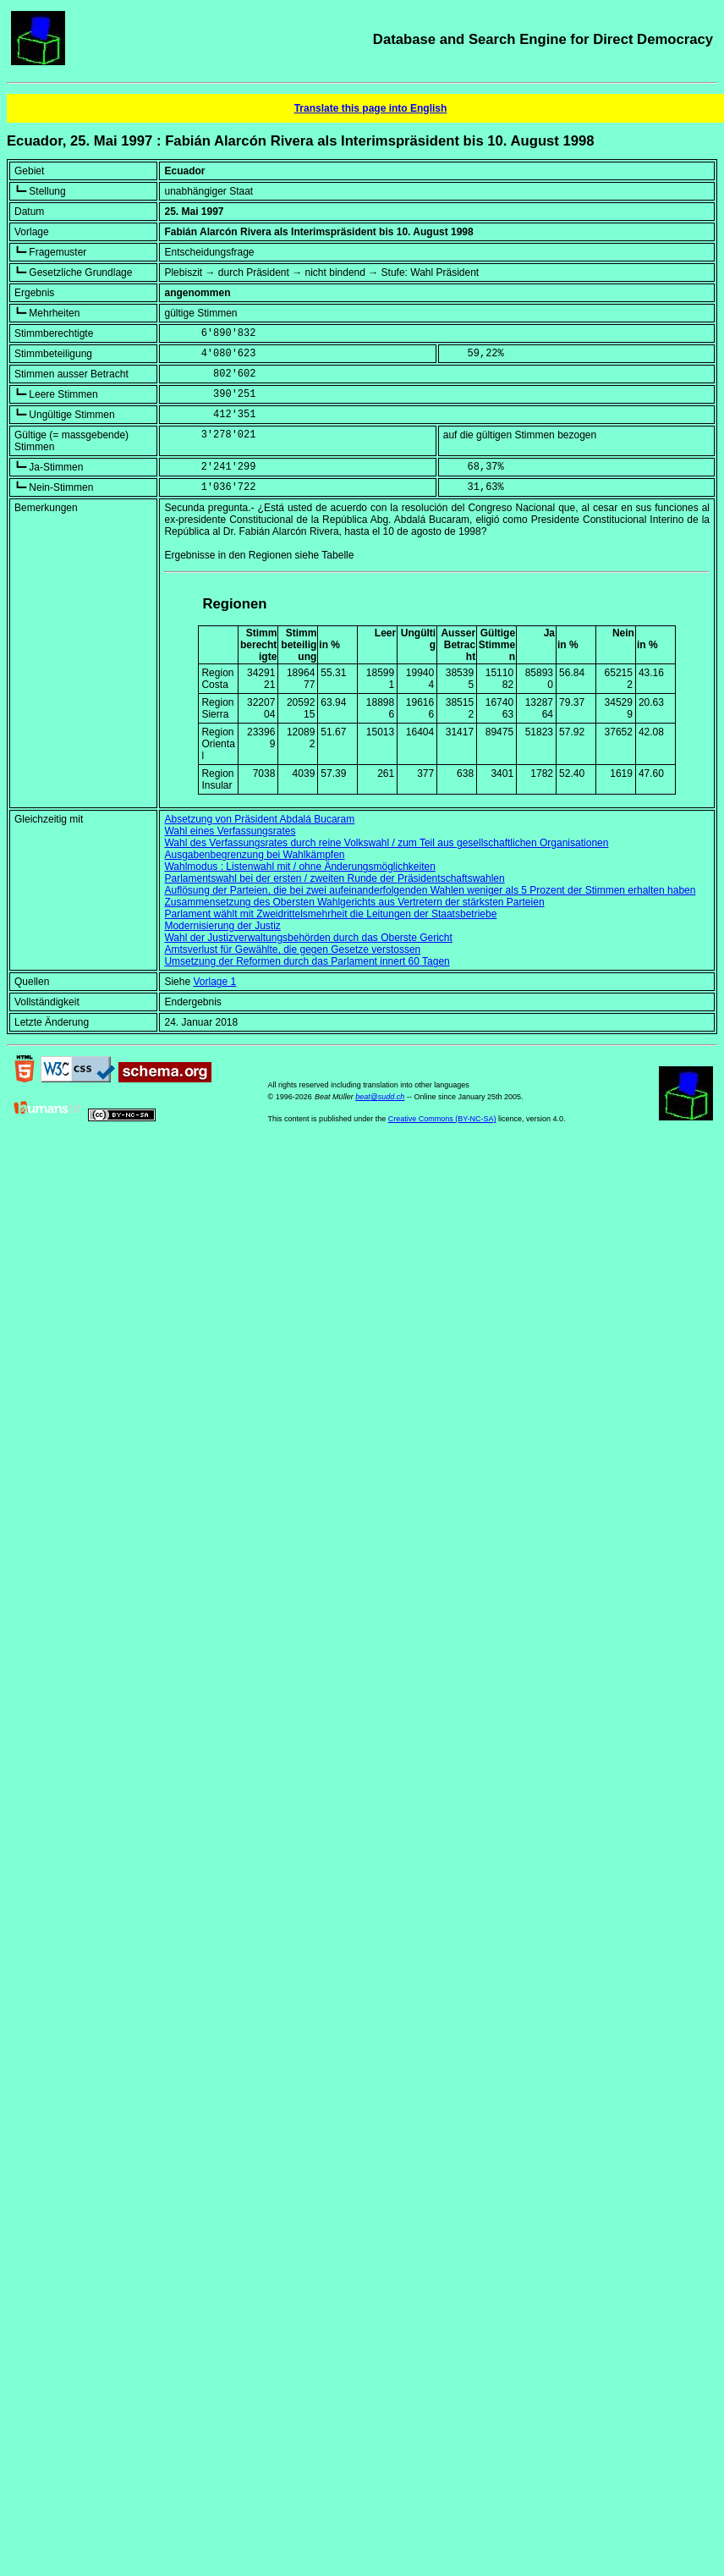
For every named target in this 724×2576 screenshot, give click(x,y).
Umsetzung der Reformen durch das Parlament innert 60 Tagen (306, 961)
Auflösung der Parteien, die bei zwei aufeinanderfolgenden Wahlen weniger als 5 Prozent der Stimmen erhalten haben (429, 890)
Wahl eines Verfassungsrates (229, 831)
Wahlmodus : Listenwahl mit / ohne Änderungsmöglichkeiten (299, 866)
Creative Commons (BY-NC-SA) (442, 1119)
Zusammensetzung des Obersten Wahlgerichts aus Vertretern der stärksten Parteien (354, 902)
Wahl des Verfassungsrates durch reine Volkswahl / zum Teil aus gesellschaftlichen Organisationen (386, 843)
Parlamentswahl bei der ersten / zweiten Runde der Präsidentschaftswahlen (334, 878)
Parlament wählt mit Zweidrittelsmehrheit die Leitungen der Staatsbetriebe (330, 914)
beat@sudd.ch (379, 1097)
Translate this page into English (370, 108)
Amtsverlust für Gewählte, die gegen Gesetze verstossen (292, 949)
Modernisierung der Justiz (222, 926)
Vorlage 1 (214, 982)
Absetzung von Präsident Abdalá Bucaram (259, 819)
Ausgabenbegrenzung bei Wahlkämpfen (254, 855)
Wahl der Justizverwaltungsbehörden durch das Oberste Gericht (308, 938)
